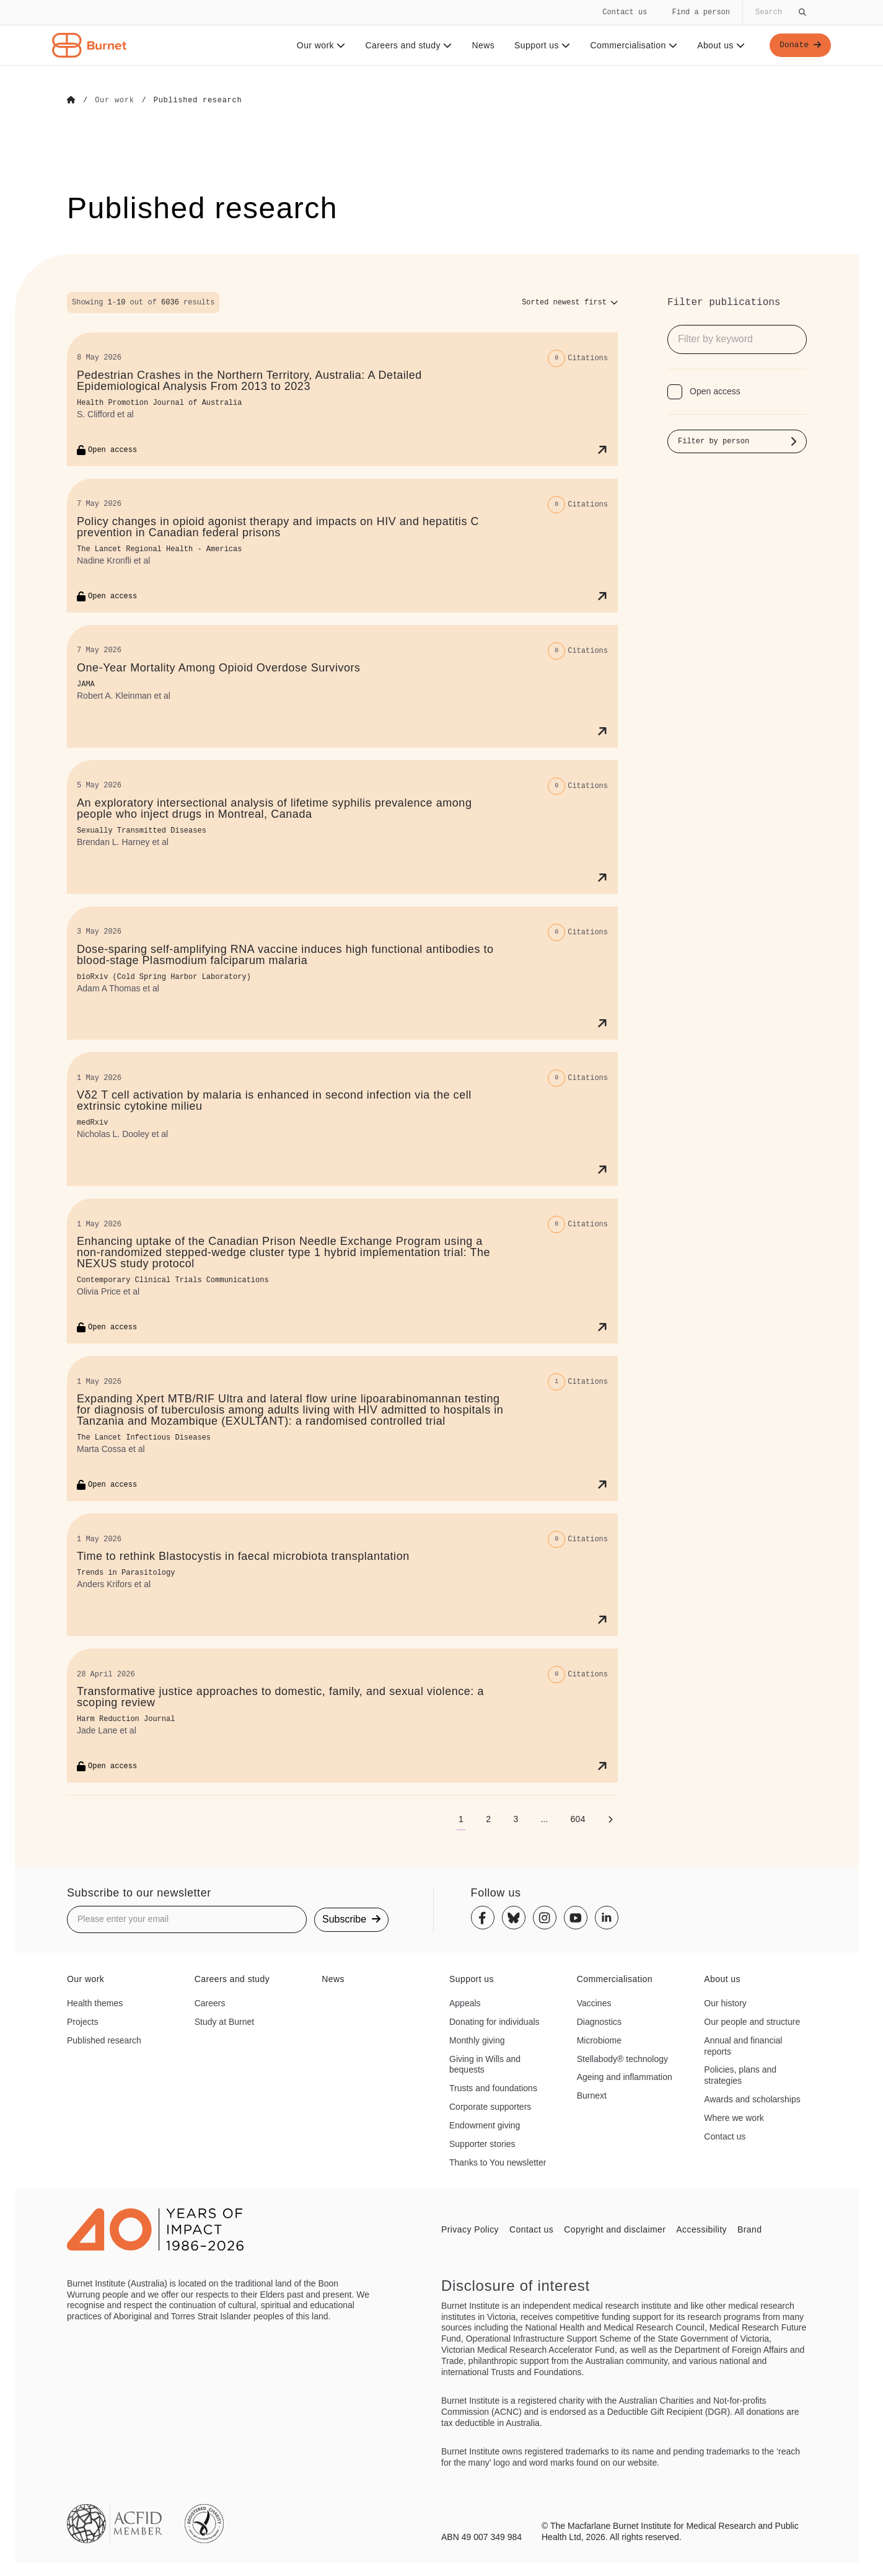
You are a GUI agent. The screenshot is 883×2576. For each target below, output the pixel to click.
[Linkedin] (606, 1917)
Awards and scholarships (752, 2099)
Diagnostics (599, 2021)
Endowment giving (484, 2125)
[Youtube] (575, 1917)
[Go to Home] (71, 100)
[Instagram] (544, 1917)
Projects (83, 2021)
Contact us (624, 12)
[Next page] (610, 1818)
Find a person (701, 12)
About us (719, 45)
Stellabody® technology (622, 2058)
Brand (749, 2228)
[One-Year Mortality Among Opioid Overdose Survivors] (342, 685)
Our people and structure (752, 2021)
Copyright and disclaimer (615, 2228)
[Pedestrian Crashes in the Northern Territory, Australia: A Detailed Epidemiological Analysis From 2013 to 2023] (342, 399)
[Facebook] (482, 1917)
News (481, 45)
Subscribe (351, 1918)
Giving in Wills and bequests (485, 2063)
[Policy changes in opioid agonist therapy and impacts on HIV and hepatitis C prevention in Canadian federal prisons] (342, 545)
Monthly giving (477, 2040)
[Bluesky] (513, 1917)
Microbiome (599, 2040)
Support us (540, 45)
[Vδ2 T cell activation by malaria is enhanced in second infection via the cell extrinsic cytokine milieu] (342, 1119)
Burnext (592, 2095)
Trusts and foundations (493, 2087)
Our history (725, 2002)
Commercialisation (631, 45)
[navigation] (441, 33)
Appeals (465, 2002)
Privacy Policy (470, 2228)
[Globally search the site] (779, 12)
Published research (104, 2040)
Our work (318, 45)
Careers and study (406, 45)
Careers (210, 2002)
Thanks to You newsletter (497, 2162)
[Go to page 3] (515, 1818)
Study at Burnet (225, 2021)
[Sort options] (570, 302)
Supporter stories (482, 2143)
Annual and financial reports (743, 2045)
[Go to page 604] (578, 1818)
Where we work (733, 2117)
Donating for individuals (494, 2021)
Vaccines (594, 2002)
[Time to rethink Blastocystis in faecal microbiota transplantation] (342, 1574)
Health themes (95, 2002)
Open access (715, 391)
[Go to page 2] (488, 1818)
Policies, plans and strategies (740, 2075)
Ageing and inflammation (624, 2077)
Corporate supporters (490, 2106)
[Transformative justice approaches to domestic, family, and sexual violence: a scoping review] (342, 1715)
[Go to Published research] (198, 100)
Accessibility (701, 2228)
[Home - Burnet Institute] (89, 45)
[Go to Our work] (114, 100)
